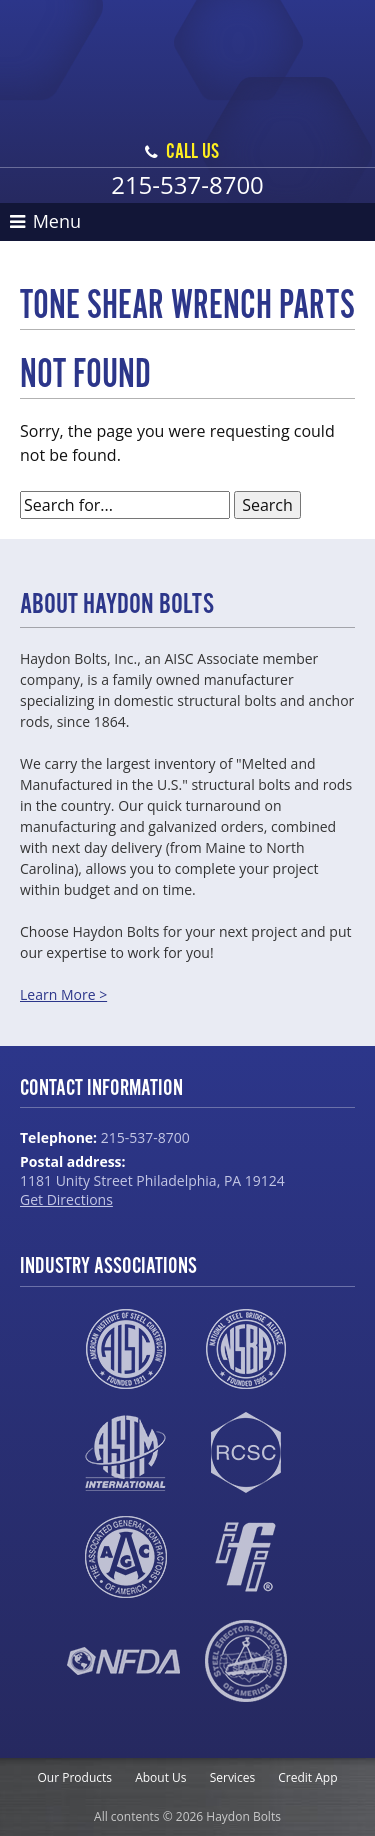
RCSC (245, 1453)
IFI (245, 1557)
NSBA (245, 1349)
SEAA (246, 1661)
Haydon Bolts (188, 46)
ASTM (125, 1453)
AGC (125, 1557)
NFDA (123, 1661)
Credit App (307, 1777)
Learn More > (63, 994)
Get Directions (66, 1199)
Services (232, 1777)
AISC (125, 1349)
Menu (45, 221)
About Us (160, 1777)
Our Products (75, 1777)
